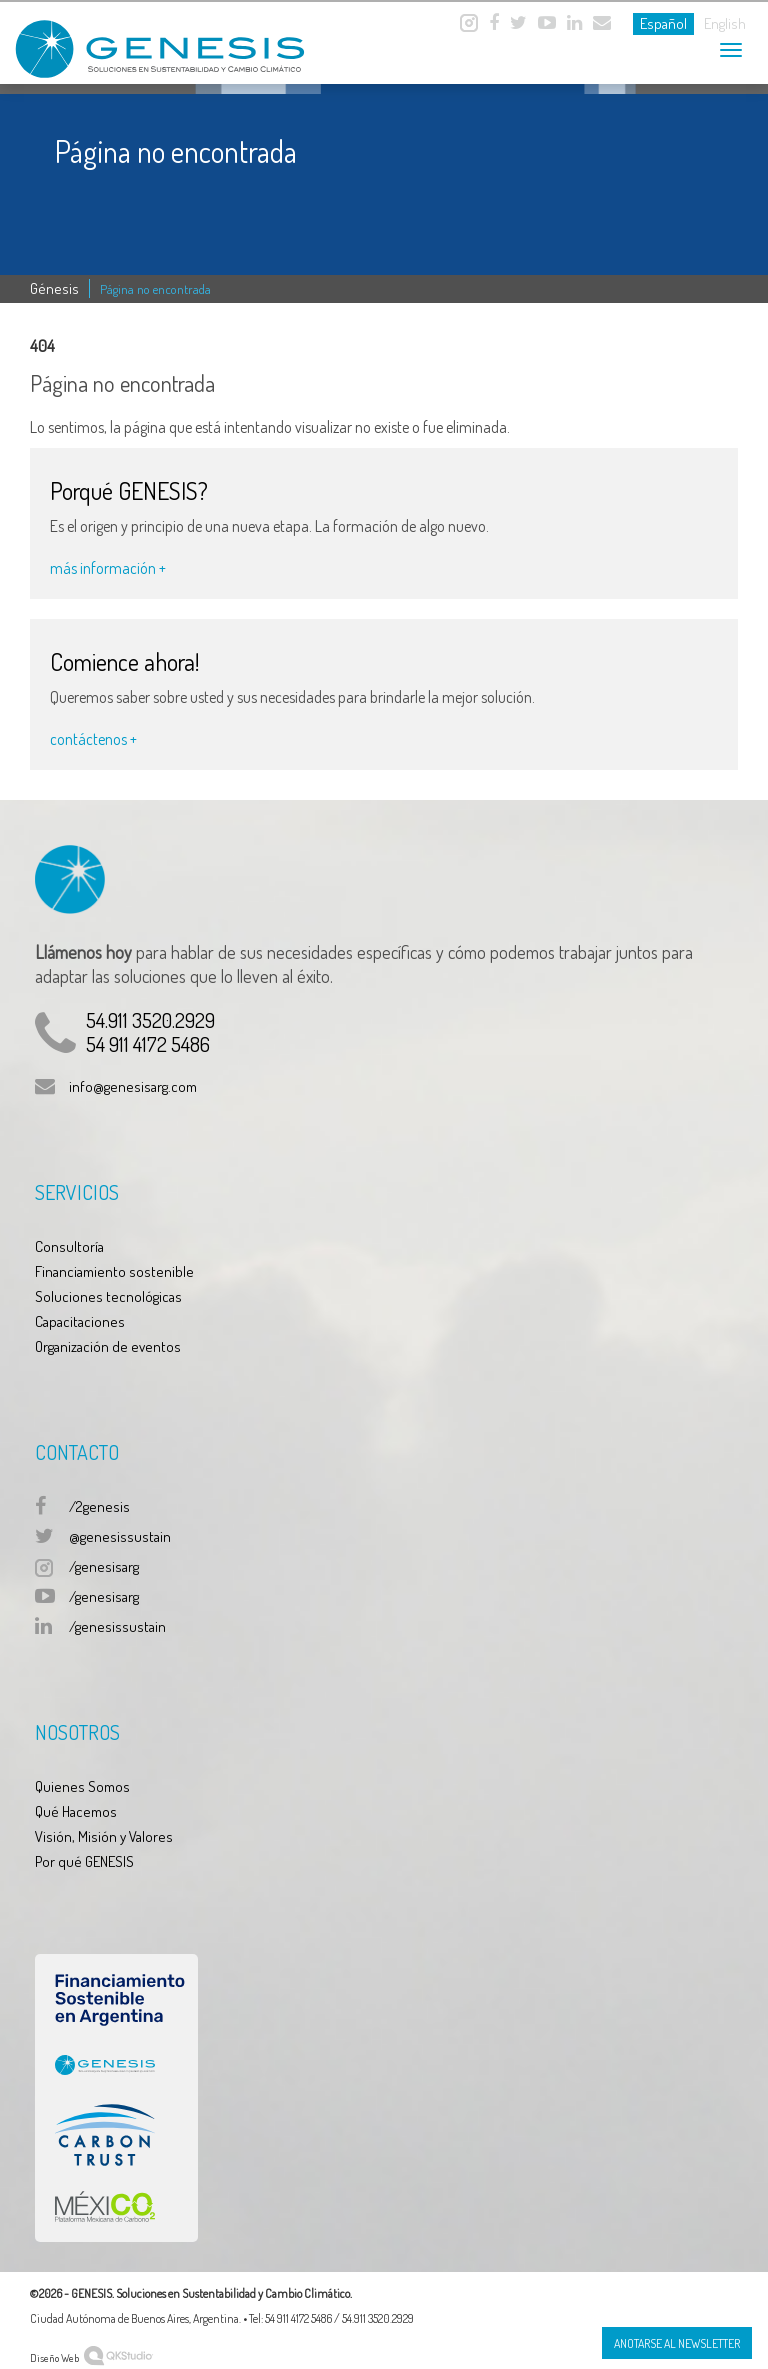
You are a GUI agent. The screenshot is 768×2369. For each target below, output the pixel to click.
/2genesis (99, 1506)
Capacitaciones (80, 1321)
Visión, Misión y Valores (104, 1836)
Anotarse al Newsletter (677, 2343)
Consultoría (69, 1246)
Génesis (54, 288)
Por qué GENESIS (84, 1861)
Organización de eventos (108, 1346)
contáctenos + (93, 739)
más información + (108, 568)
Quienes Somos (82, 1786)
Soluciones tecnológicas (108, 1296)
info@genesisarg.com (133, 1086)
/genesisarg (104, 1566)
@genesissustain (120, 1536)
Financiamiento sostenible (114, 1271)
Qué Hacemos (76, 1811)
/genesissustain (117, 1626)
